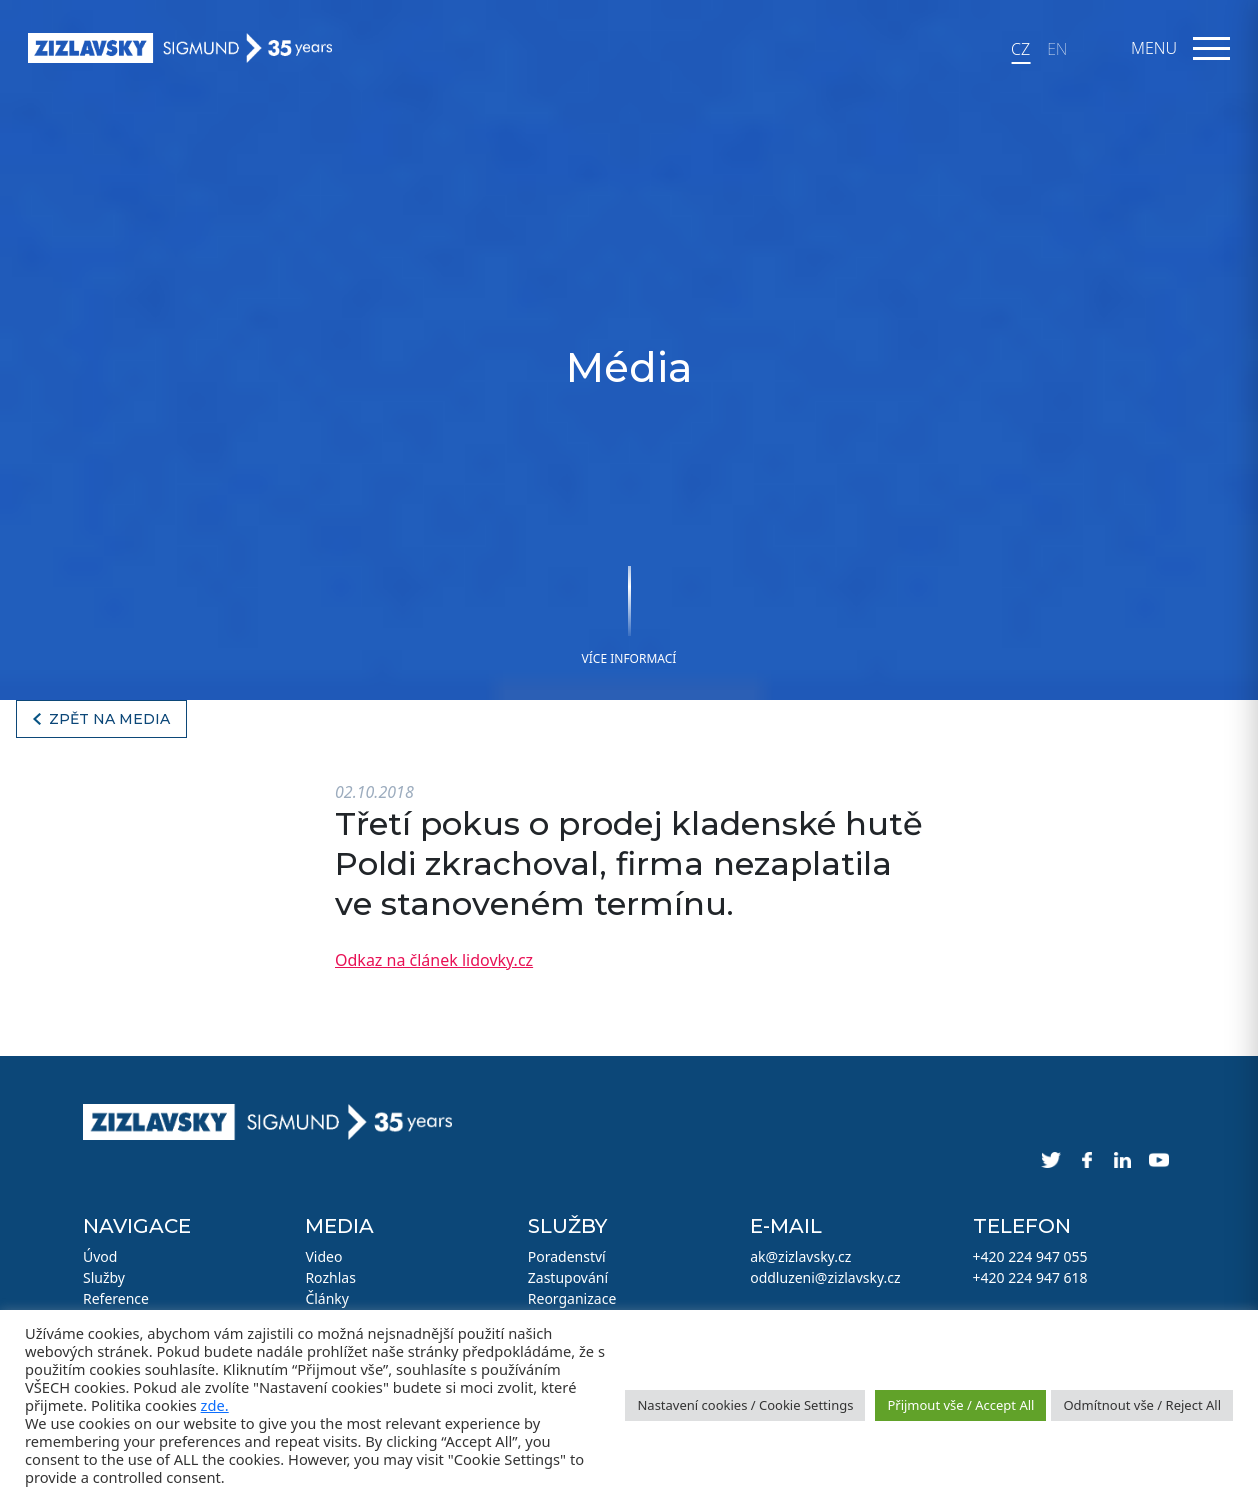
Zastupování (568, 1277)
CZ (1020, 49)
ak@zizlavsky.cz (800, 1256)
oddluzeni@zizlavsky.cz (825, 1277)
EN (1057, 49)
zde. (215, 1405)
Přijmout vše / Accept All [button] (960, 1405)
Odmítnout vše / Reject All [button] (1142, 1405)
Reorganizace (572, 1298)
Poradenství (567, 1256)
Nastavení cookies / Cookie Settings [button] (745, 1405)
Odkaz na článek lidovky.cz (434, 960)
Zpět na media (109, 719)
